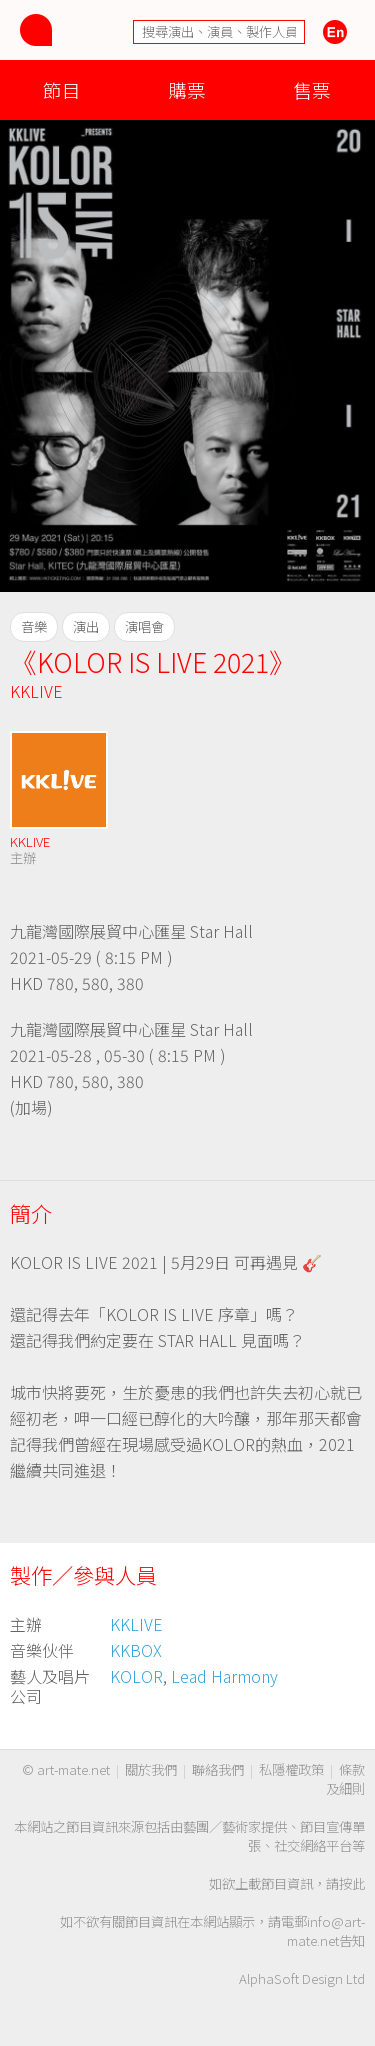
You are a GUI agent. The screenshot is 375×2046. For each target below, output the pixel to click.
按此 (352, 1883)
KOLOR (136, 1676)
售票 (312, 89)
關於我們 (151, 1769)
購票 (187, 89)
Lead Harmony (224, 1676)
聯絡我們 (218, 1769)
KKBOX (136, 1650)
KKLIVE (36, 691)
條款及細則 (345, 1779)
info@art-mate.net (326, 1931)
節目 (62, 89)
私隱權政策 (291, 1769)
